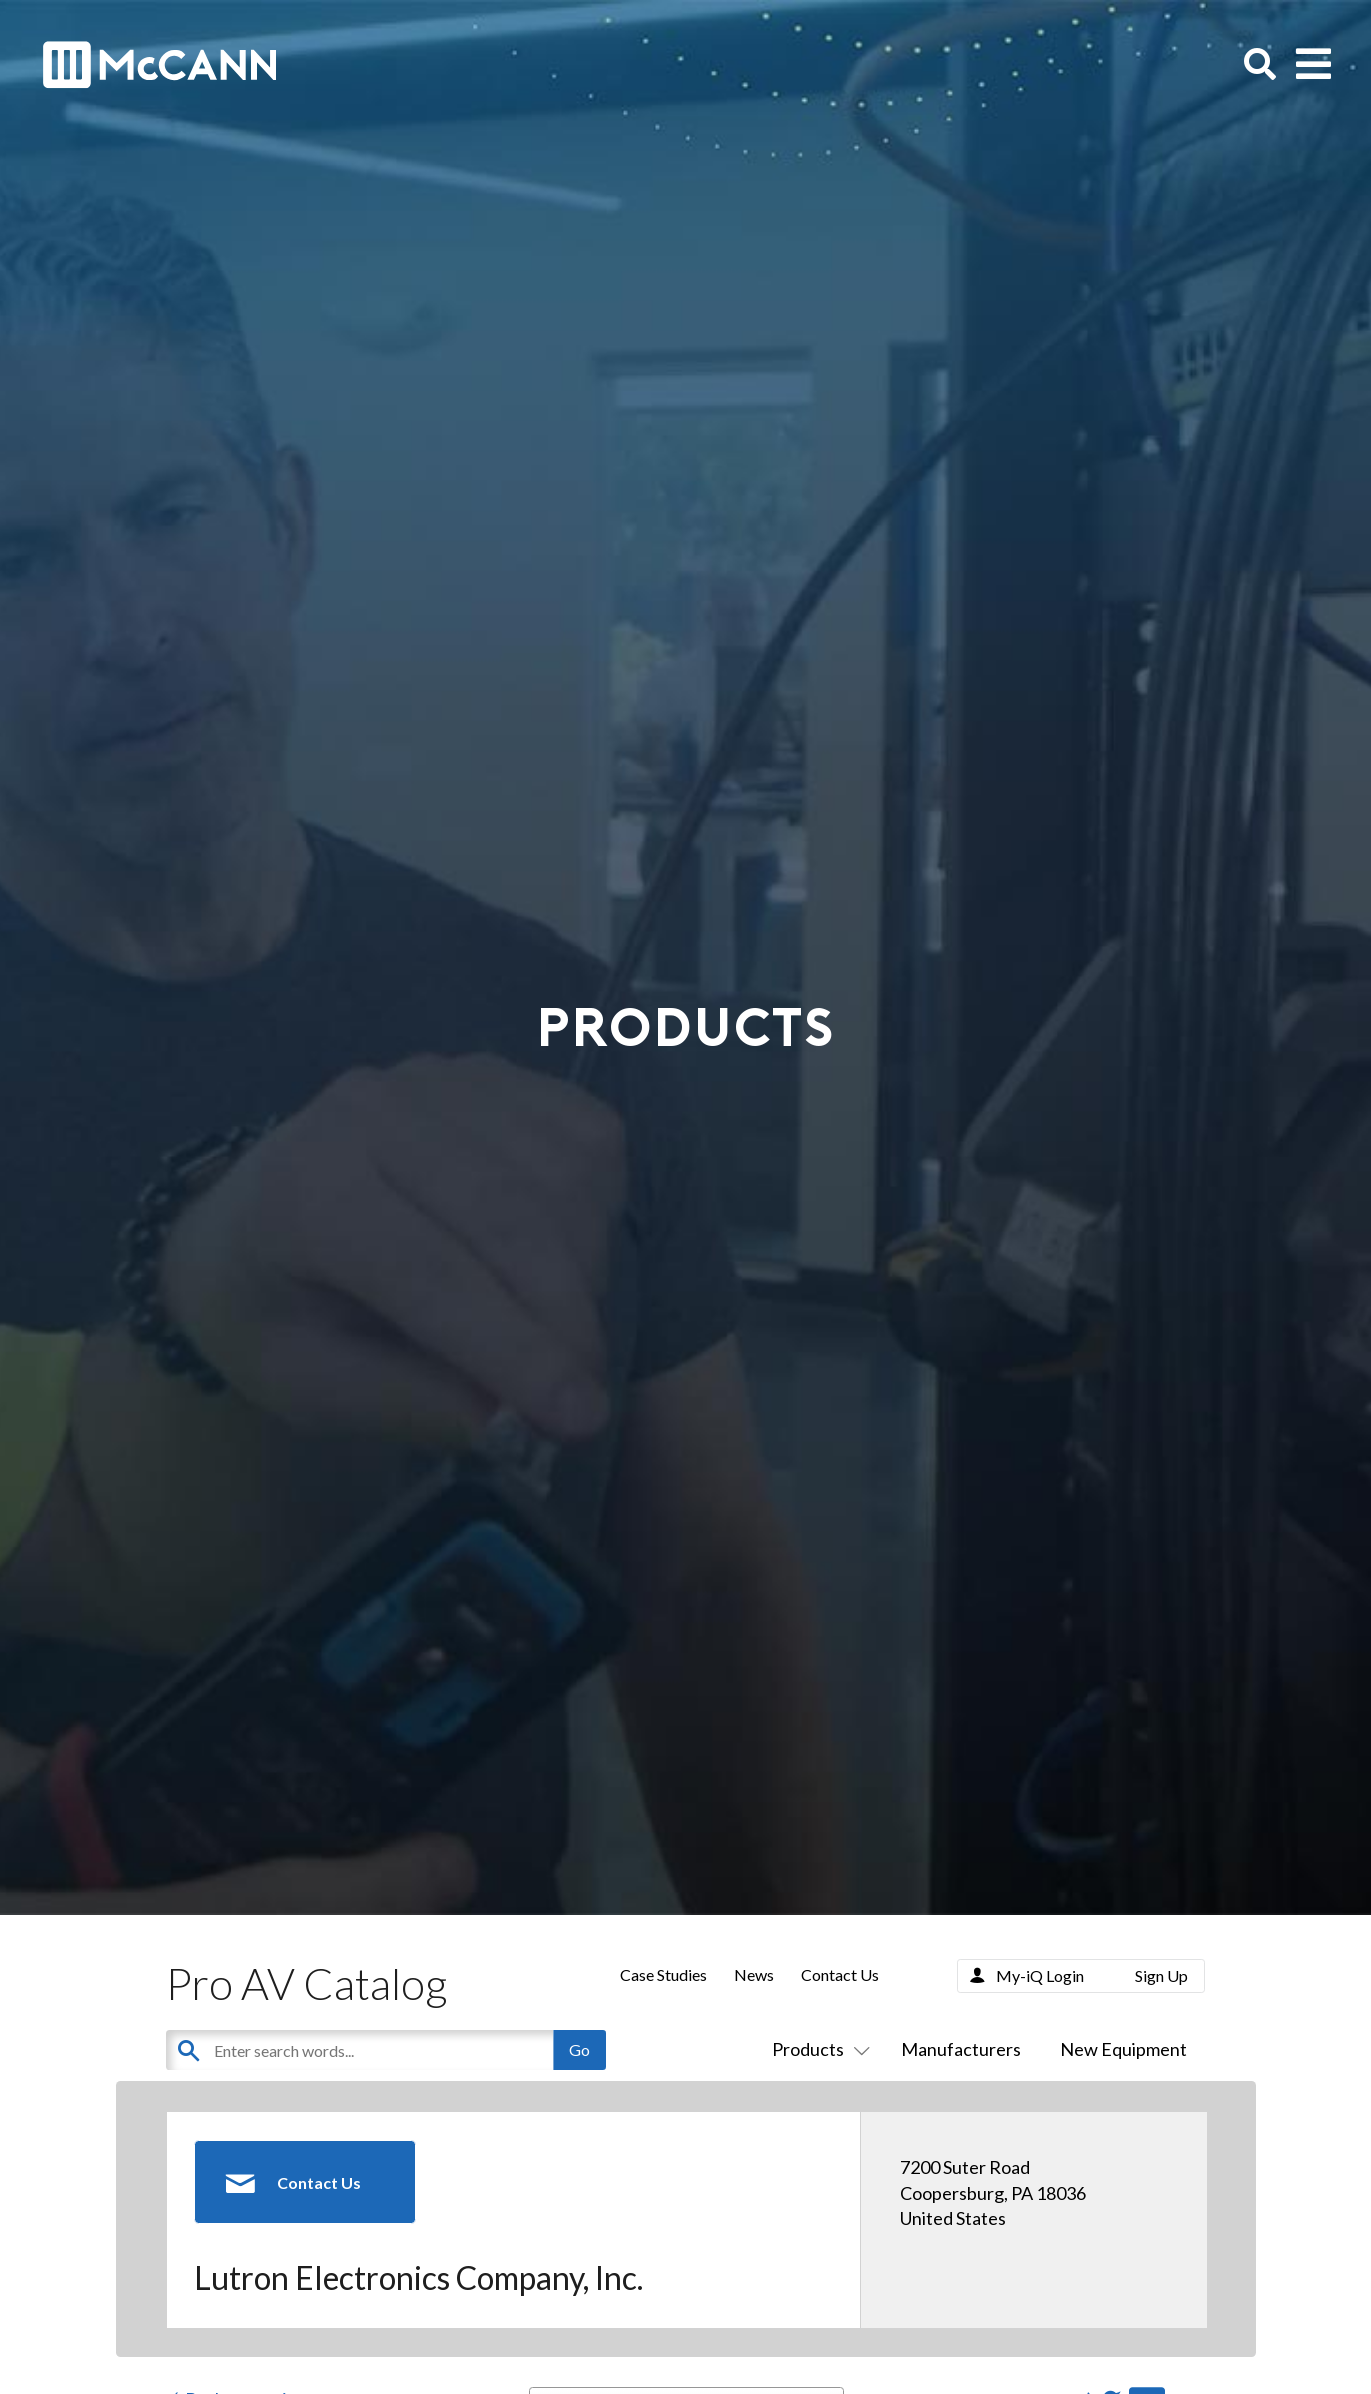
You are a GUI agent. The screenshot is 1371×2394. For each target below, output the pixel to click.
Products (817, 2049)
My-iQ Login (1040, 1975)
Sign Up (1161, 1975)
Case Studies (663, 1974)
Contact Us (840, 1974)
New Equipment (1123, 2049)
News (754, 1974)
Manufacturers (961, 2049)
